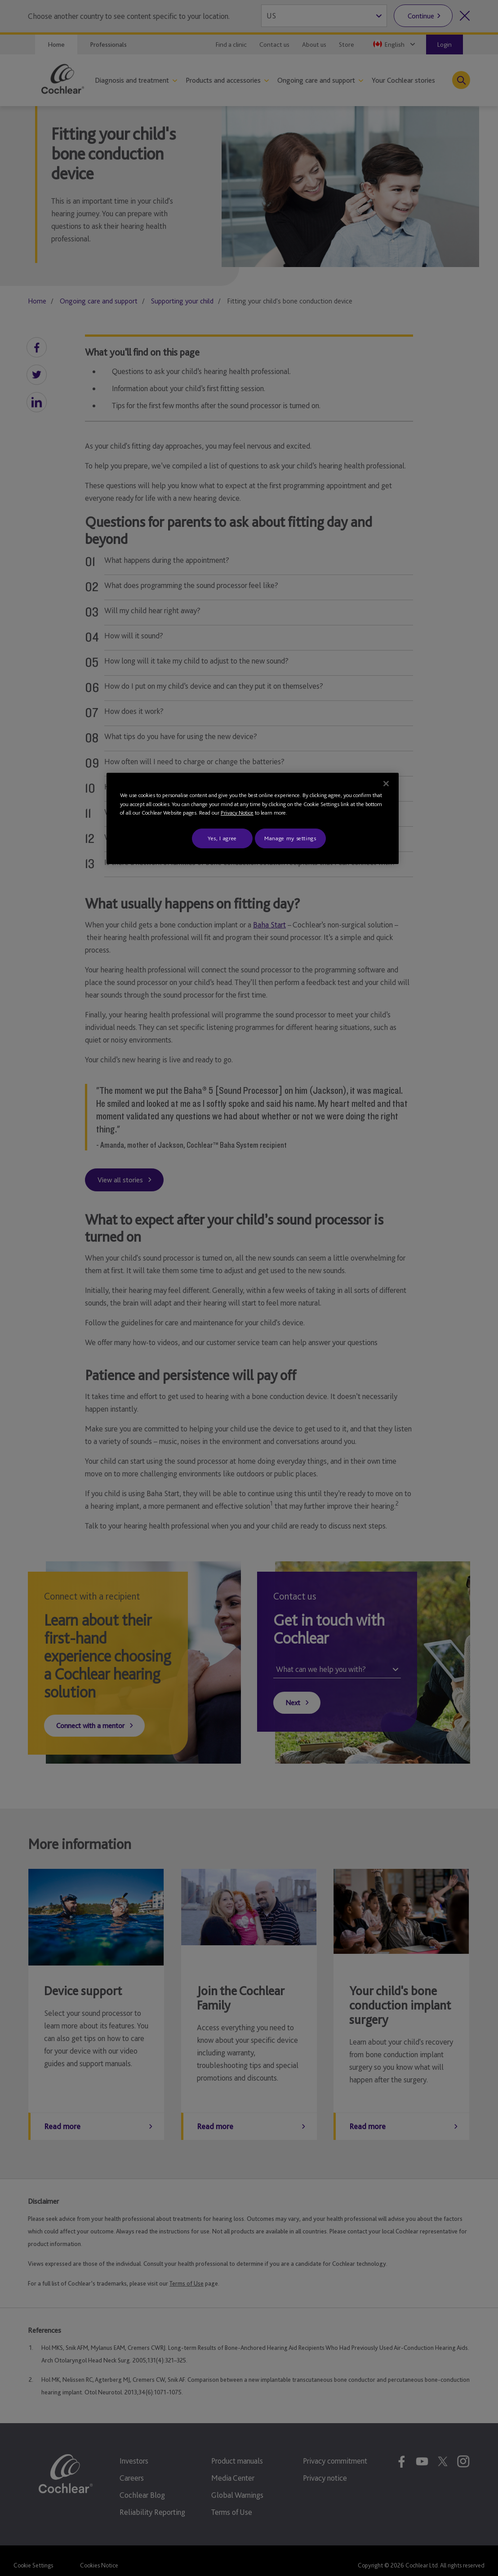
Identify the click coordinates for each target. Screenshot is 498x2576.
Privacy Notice (237, 812)
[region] (253, 818)
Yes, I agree (222, 838)
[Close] (386, 783)
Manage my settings (290, 838)
